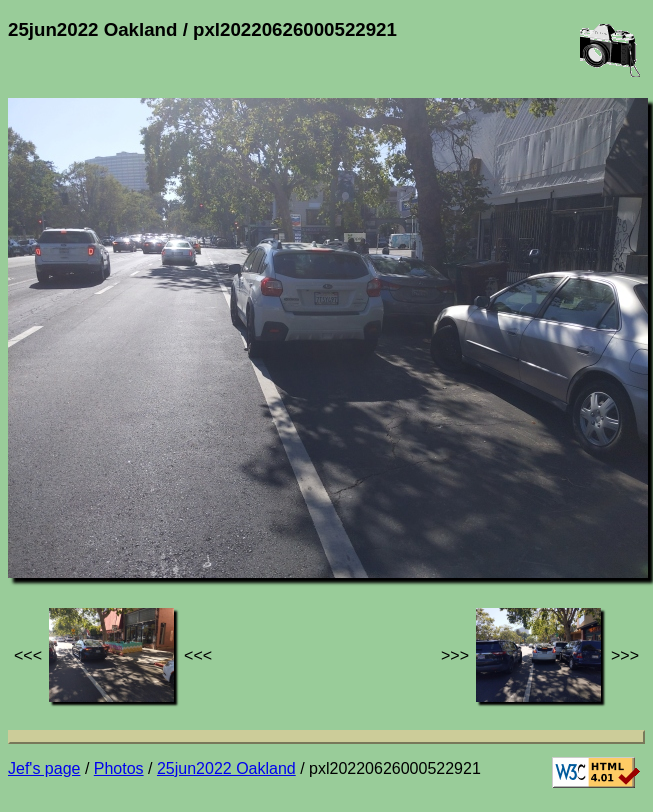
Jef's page (44, 768)
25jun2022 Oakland (226, 768)
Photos (119, 768)
